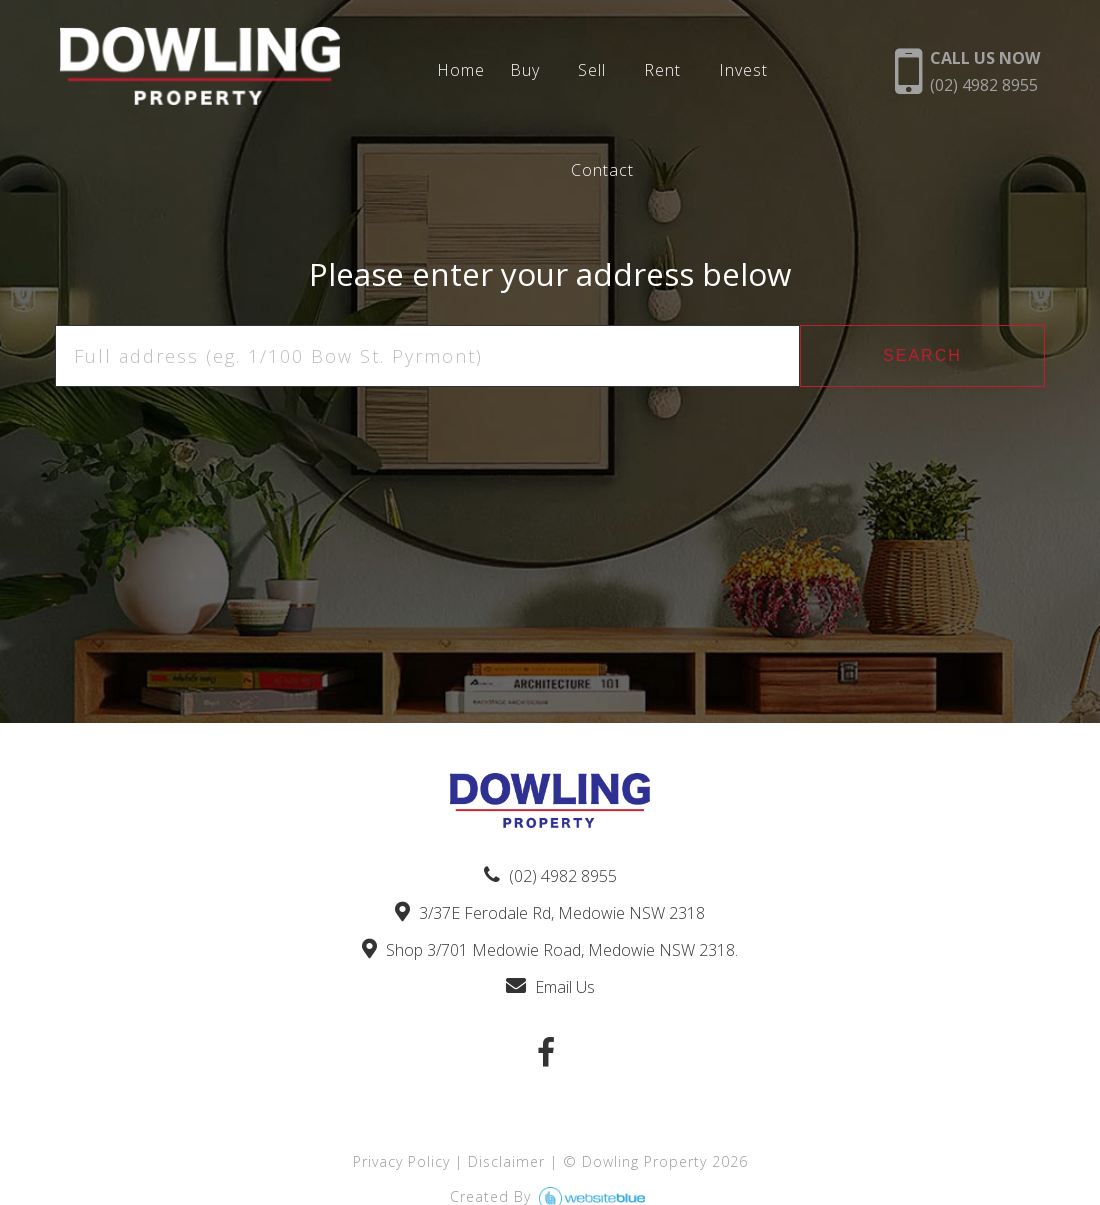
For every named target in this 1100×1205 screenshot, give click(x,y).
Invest (743, 71)
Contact (602, 171)
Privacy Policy (401, 1161)
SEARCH (922, 355)
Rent (662, 71)
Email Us (550, 987)
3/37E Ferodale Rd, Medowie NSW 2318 (550, 913)
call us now (985, 71)
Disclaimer (506, 1161)
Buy (525, 71)
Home (461, 71)
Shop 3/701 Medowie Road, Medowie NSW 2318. (550, 950)
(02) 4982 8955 (550, 876)
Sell (592, 71)
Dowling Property (644, 1161)
